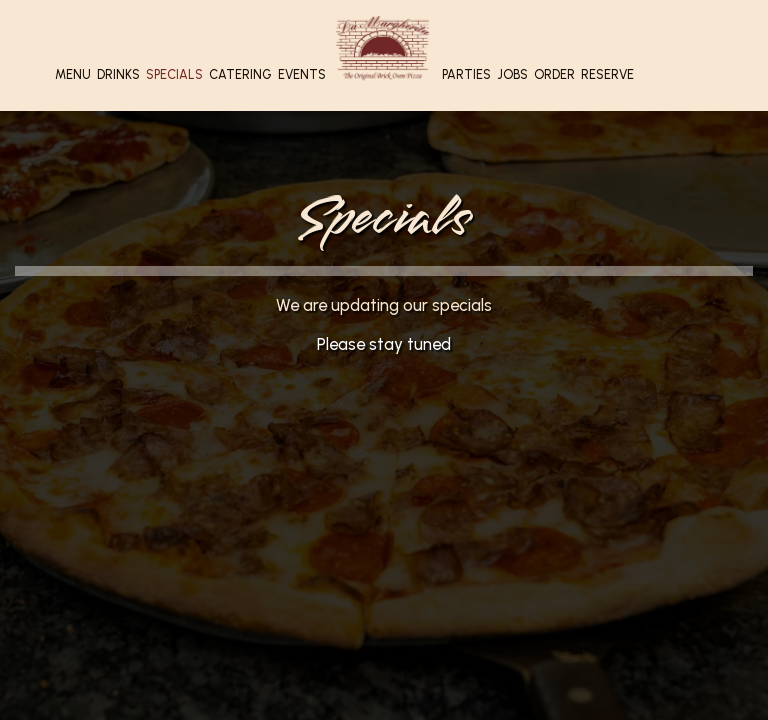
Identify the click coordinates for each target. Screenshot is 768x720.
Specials (174, 74)
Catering (240, 74)
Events (302, 74)
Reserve (607, 74)
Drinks (118, 74)
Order (554, 74)
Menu (73, 74)
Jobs (512, 74)
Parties (466, 74)
